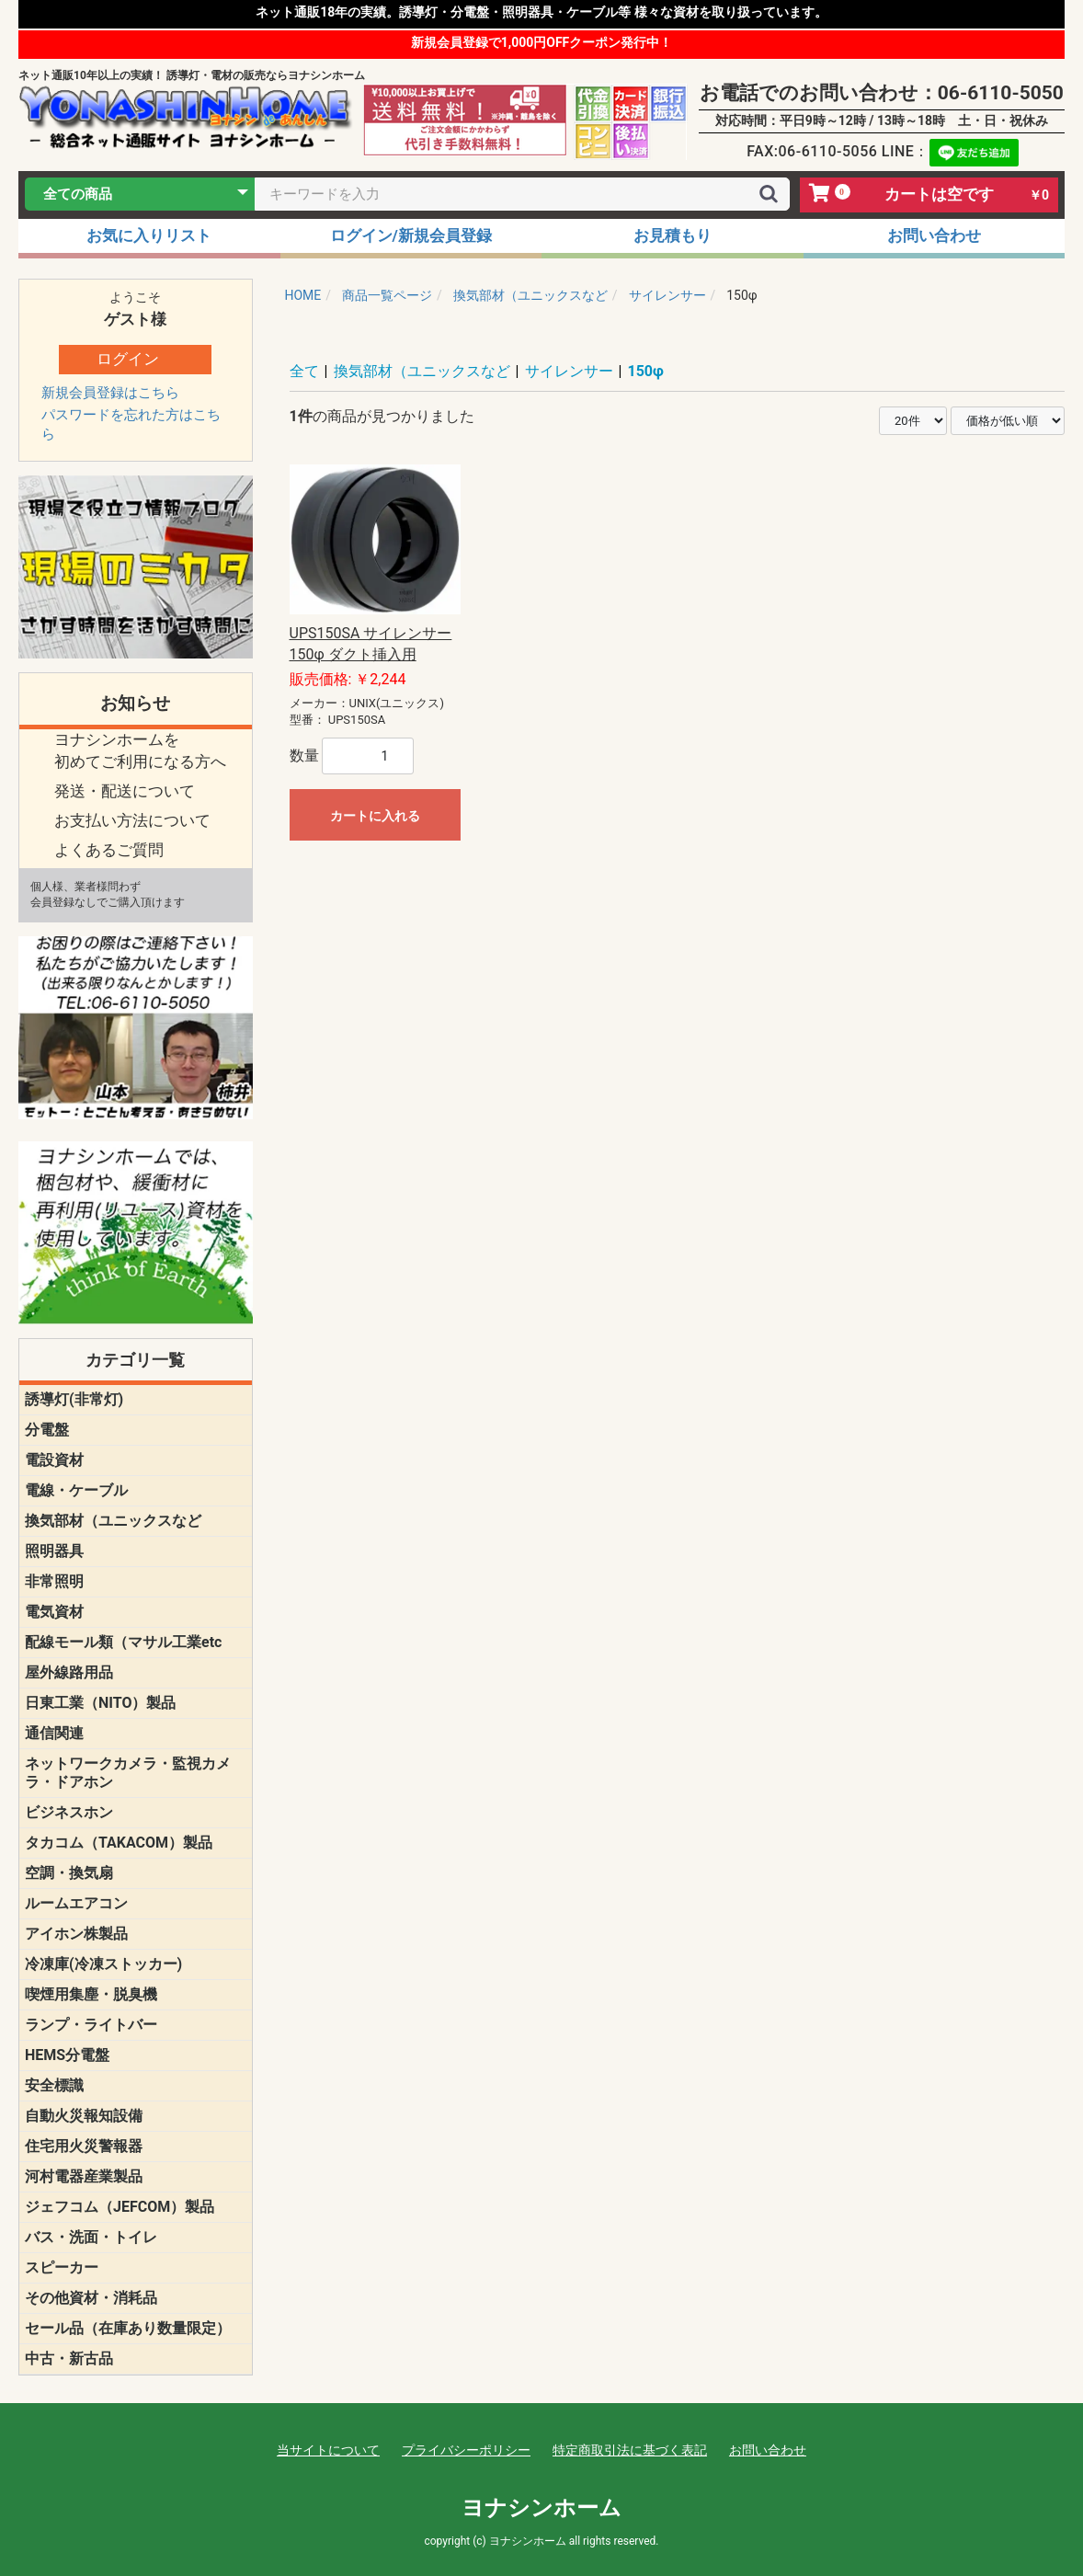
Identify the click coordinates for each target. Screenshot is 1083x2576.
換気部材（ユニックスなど (113, 1520)
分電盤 (47, 1429)
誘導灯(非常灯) (74, 1399)
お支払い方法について (132, 820)
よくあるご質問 (109, 850)
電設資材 (54, 1460)
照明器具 (54, 1551)
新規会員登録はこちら (110, 392)
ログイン (128, 358)
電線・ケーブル (76, 1490)
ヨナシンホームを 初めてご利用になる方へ (140, 750)
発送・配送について (124, 791)
